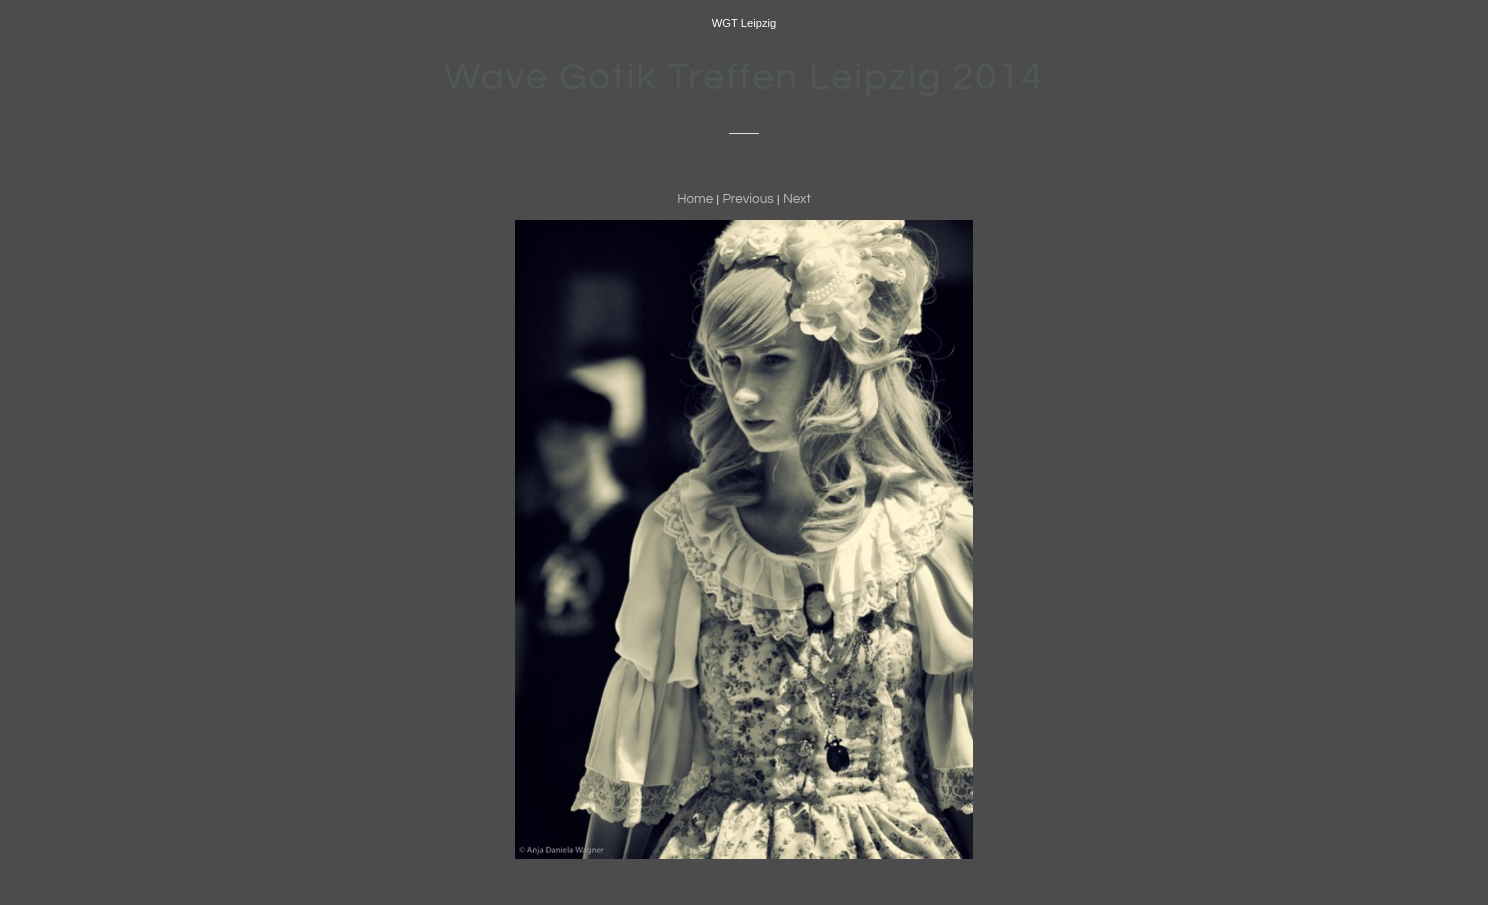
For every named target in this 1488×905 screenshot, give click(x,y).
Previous (747, 199)
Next (797, 199)
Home (695, 199)
